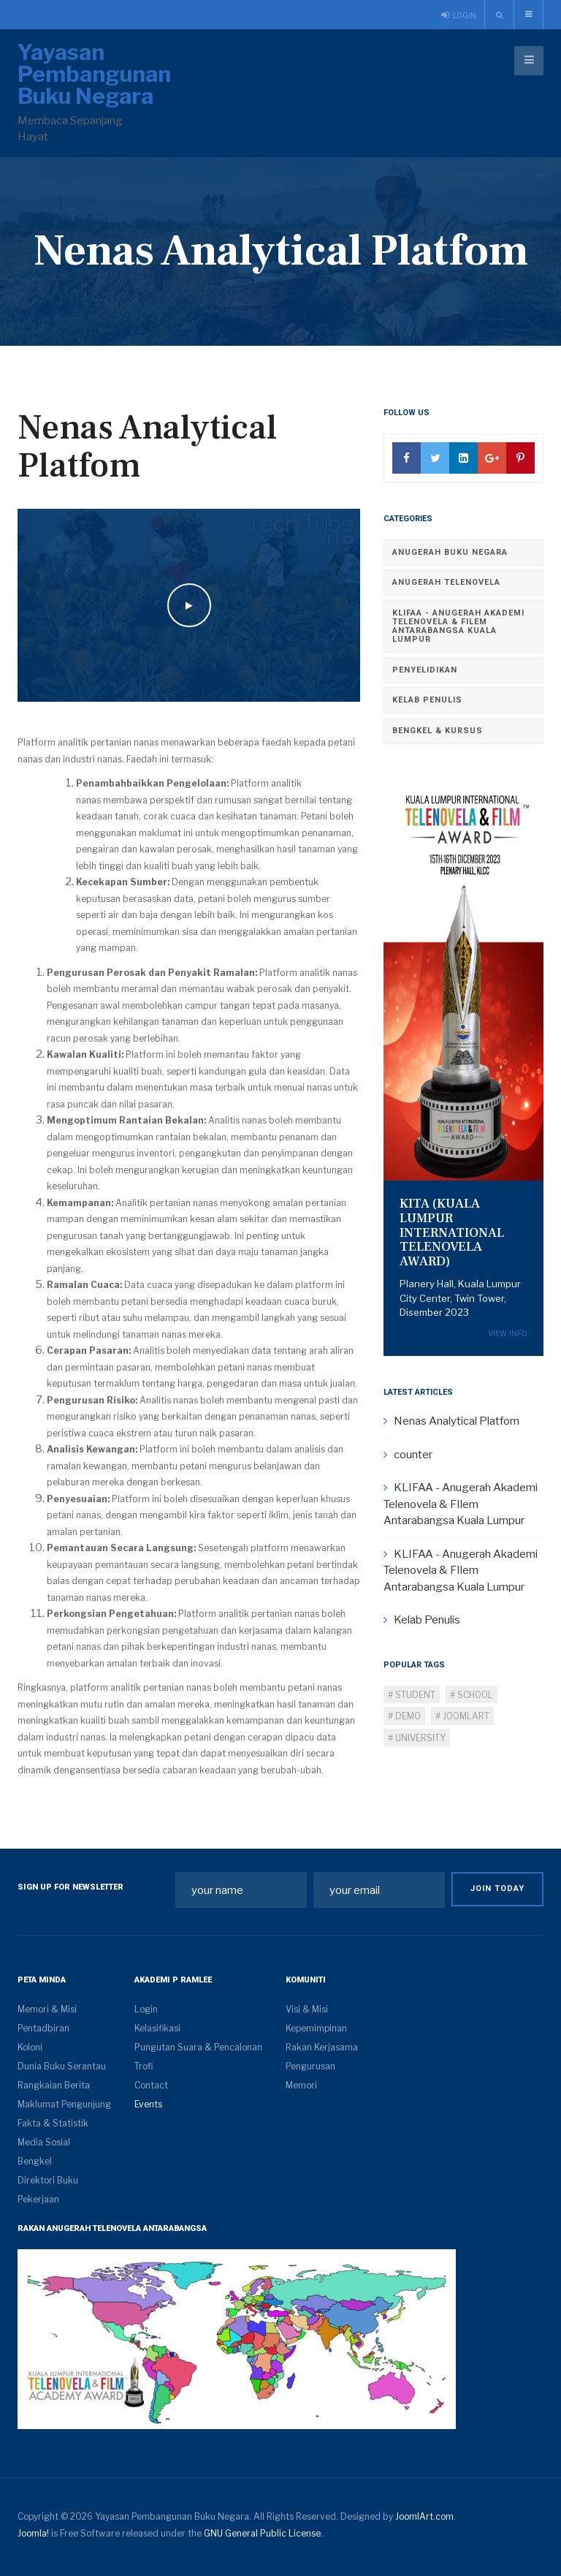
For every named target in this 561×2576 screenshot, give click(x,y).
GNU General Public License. (263, 2533)
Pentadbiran (43, 2028)
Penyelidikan (424, 670)
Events (148, 2104)
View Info (507, 1333)
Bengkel (35, 2161)
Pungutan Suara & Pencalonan (198, 2047)
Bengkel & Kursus (437, 730)
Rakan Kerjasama (322, 2047)
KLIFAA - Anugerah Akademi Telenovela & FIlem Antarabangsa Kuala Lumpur (458, 626)
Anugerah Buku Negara (450, 552)
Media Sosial (44, 2142)
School (474, 1694)
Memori (301, 2085)
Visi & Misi (307, 2009)
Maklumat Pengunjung (64, 2104)
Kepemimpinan (316, 2028)
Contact (151, 2085)
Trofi (143, 2066)
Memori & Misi (47, 2009)
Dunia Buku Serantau (62, 2066)
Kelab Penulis (427, 700)
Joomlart (464, 1716)
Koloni (30, 2047)
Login (146, 2009)
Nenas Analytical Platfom (147, 447)
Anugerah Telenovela (446, 582)
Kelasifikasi (157, 2028)
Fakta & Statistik (53, 2123)
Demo (407, 1716)
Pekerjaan (38, 2199)
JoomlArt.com (424, 2516)
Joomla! (33, 2533)
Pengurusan (310, 2066)
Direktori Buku (48, 2180)
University (419, 1737)
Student (414, 1694)
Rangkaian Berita (54, 2085)
